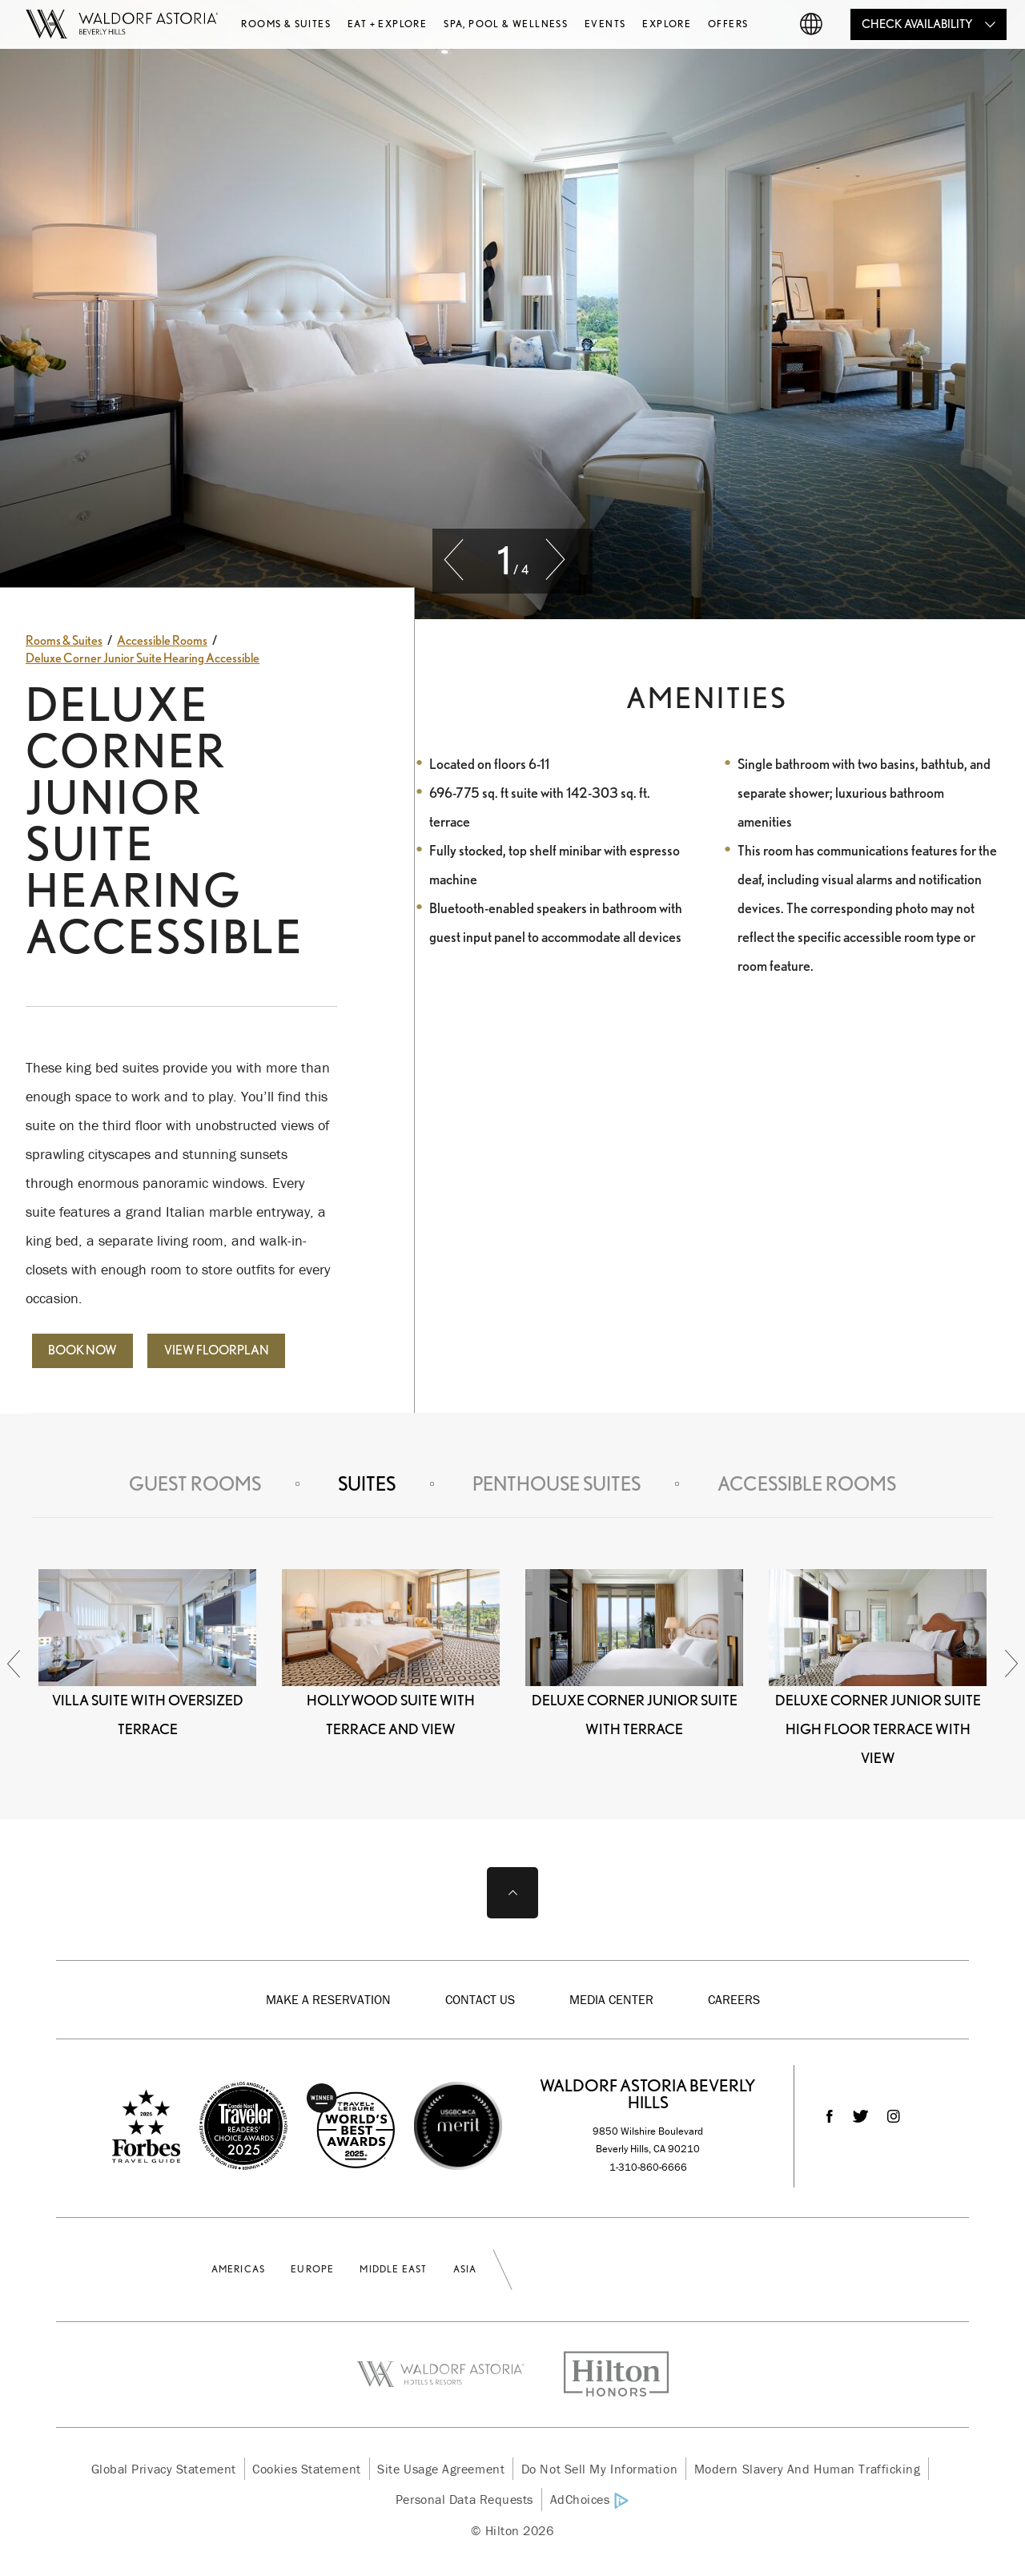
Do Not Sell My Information (599, 2469)
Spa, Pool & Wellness (506, 24)
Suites (367, 1483)
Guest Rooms (195, 1483)
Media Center (611, 1999)
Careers (734, 1999)
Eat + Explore (387, 24)
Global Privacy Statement (163, 2469)
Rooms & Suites (286, 24)
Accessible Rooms (807, 1483)
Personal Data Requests (464, 2499)
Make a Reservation (328, 1999)
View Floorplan (216, 1350)
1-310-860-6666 (648, 2167)
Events (605, 24)
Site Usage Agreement (440, 2469)
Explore (666, 24)
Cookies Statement (306, 2469)
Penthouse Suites (556, 1483)
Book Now (82, 1350)
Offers (728, 24)
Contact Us (480, 1999)
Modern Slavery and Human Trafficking (807, 2469)
